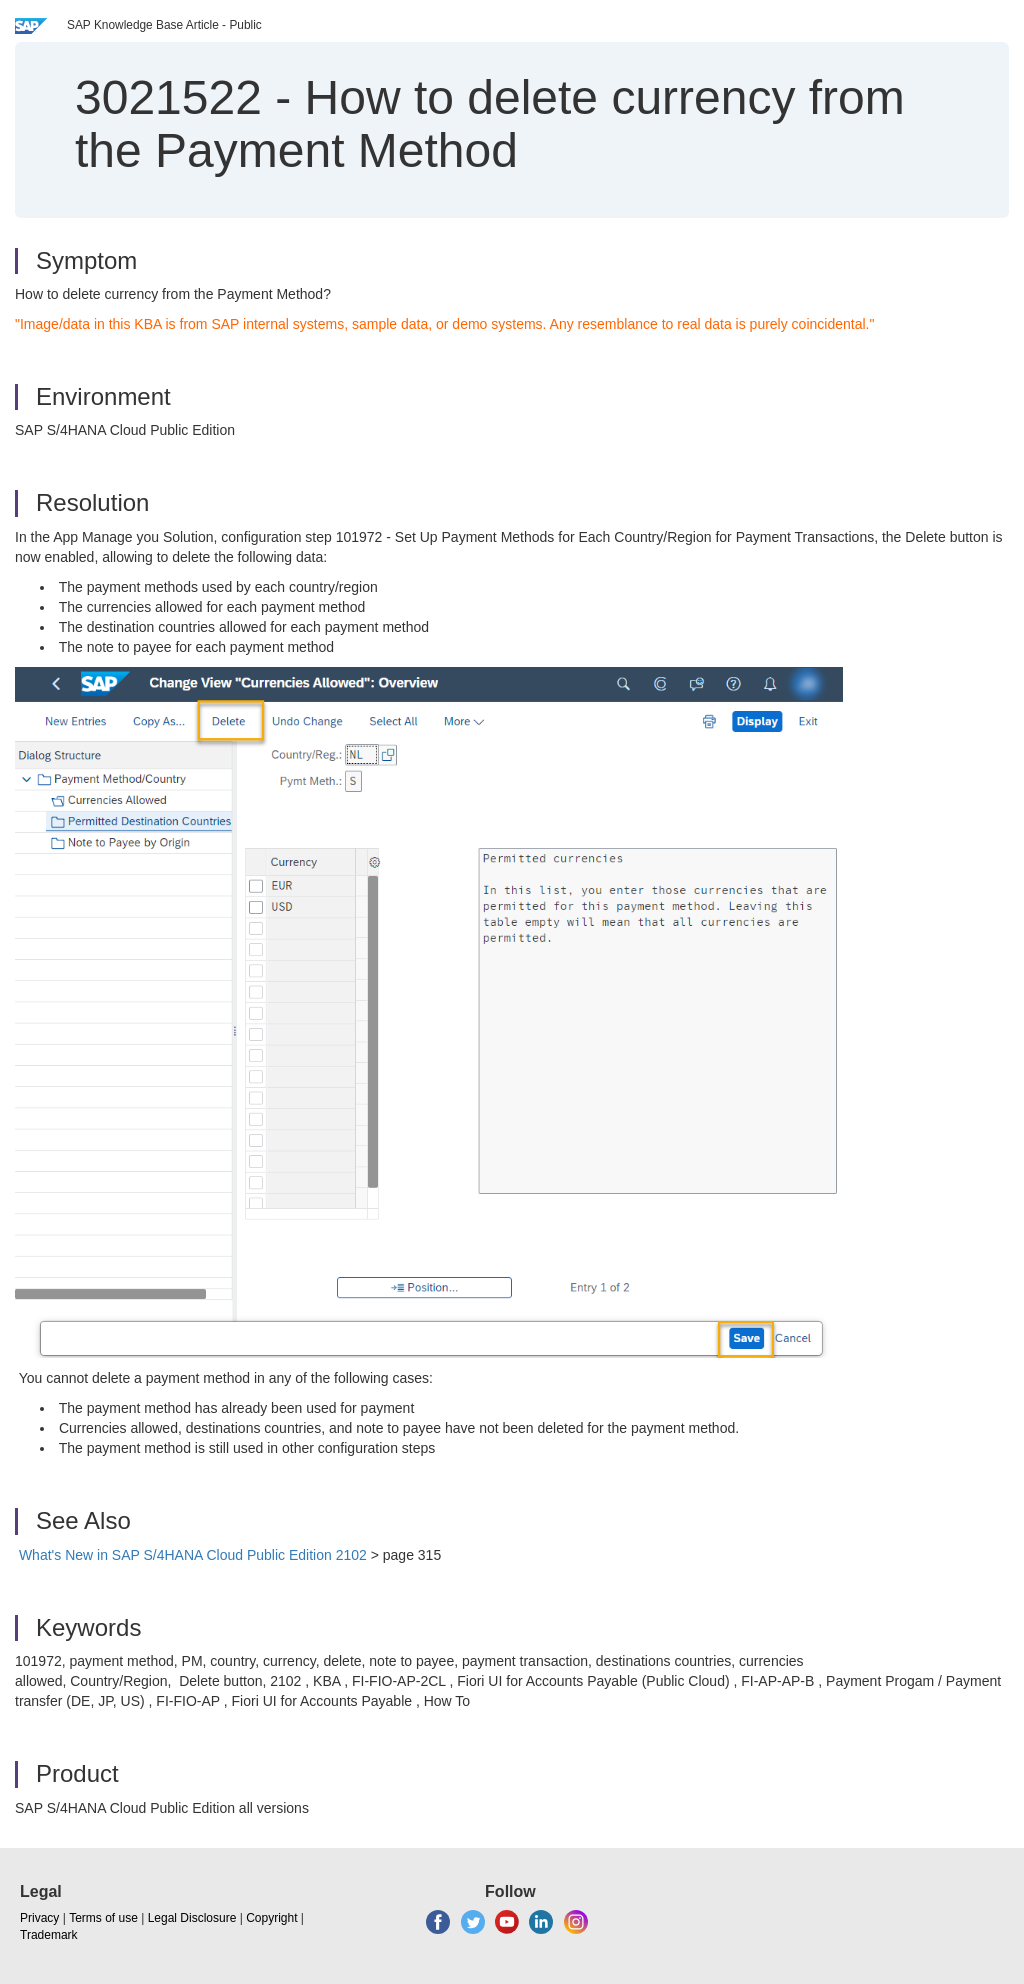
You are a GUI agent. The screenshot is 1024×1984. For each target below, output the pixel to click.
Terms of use (103, 1918)
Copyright (271, 1918)
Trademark (49, 1935)
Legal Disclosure (192, 1918)
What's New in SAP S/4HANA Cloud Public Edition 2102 (193, 1555)
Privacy (39, 1918)
